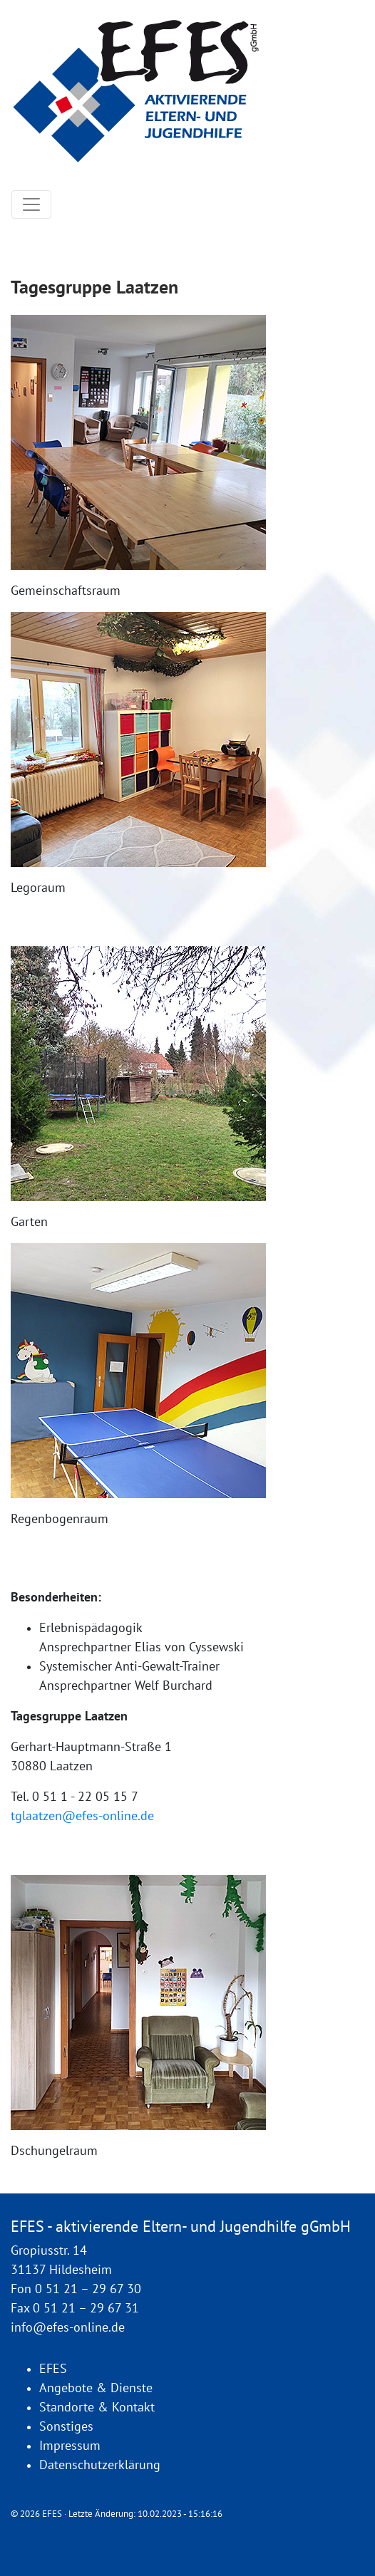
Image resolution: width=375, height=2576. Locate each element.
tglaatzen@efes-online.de (82, 1816)
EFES (53, 2369)
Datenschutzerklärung (99, 2465)
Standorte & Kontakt (97, 2407)
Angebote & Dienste (96, 2388)
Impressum (70, 2446)
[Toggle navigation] (31, 204)
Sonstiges (66, 2426)
